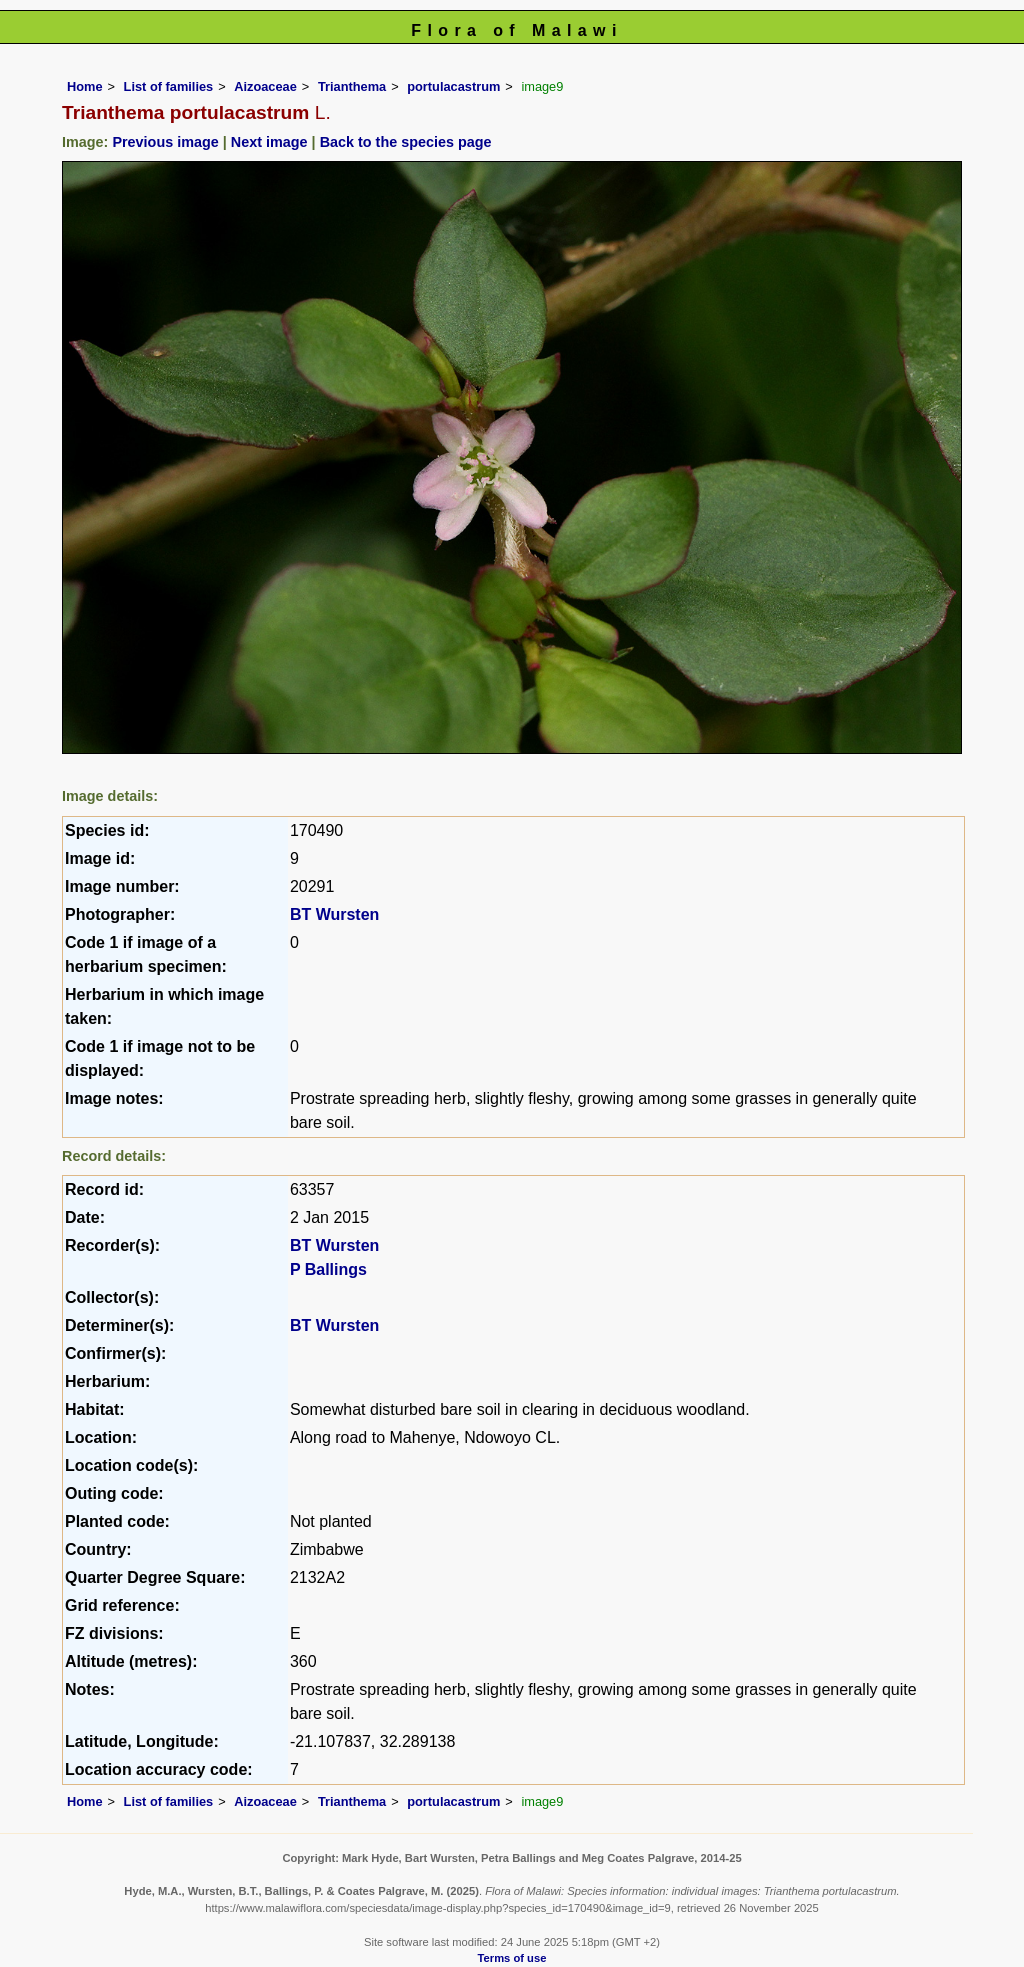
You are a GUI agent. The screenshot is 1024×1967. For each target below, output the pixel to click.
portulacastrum (453, 86)
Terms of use (512, 1958)
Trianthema (352, 86)
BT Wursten (334, 914)
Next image (269, 142)
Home (85, 86)
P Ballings (328, 1269)
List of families (169, 86)
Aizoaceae (265, 86)
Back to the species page (406, 142)
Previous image (165, 142)
